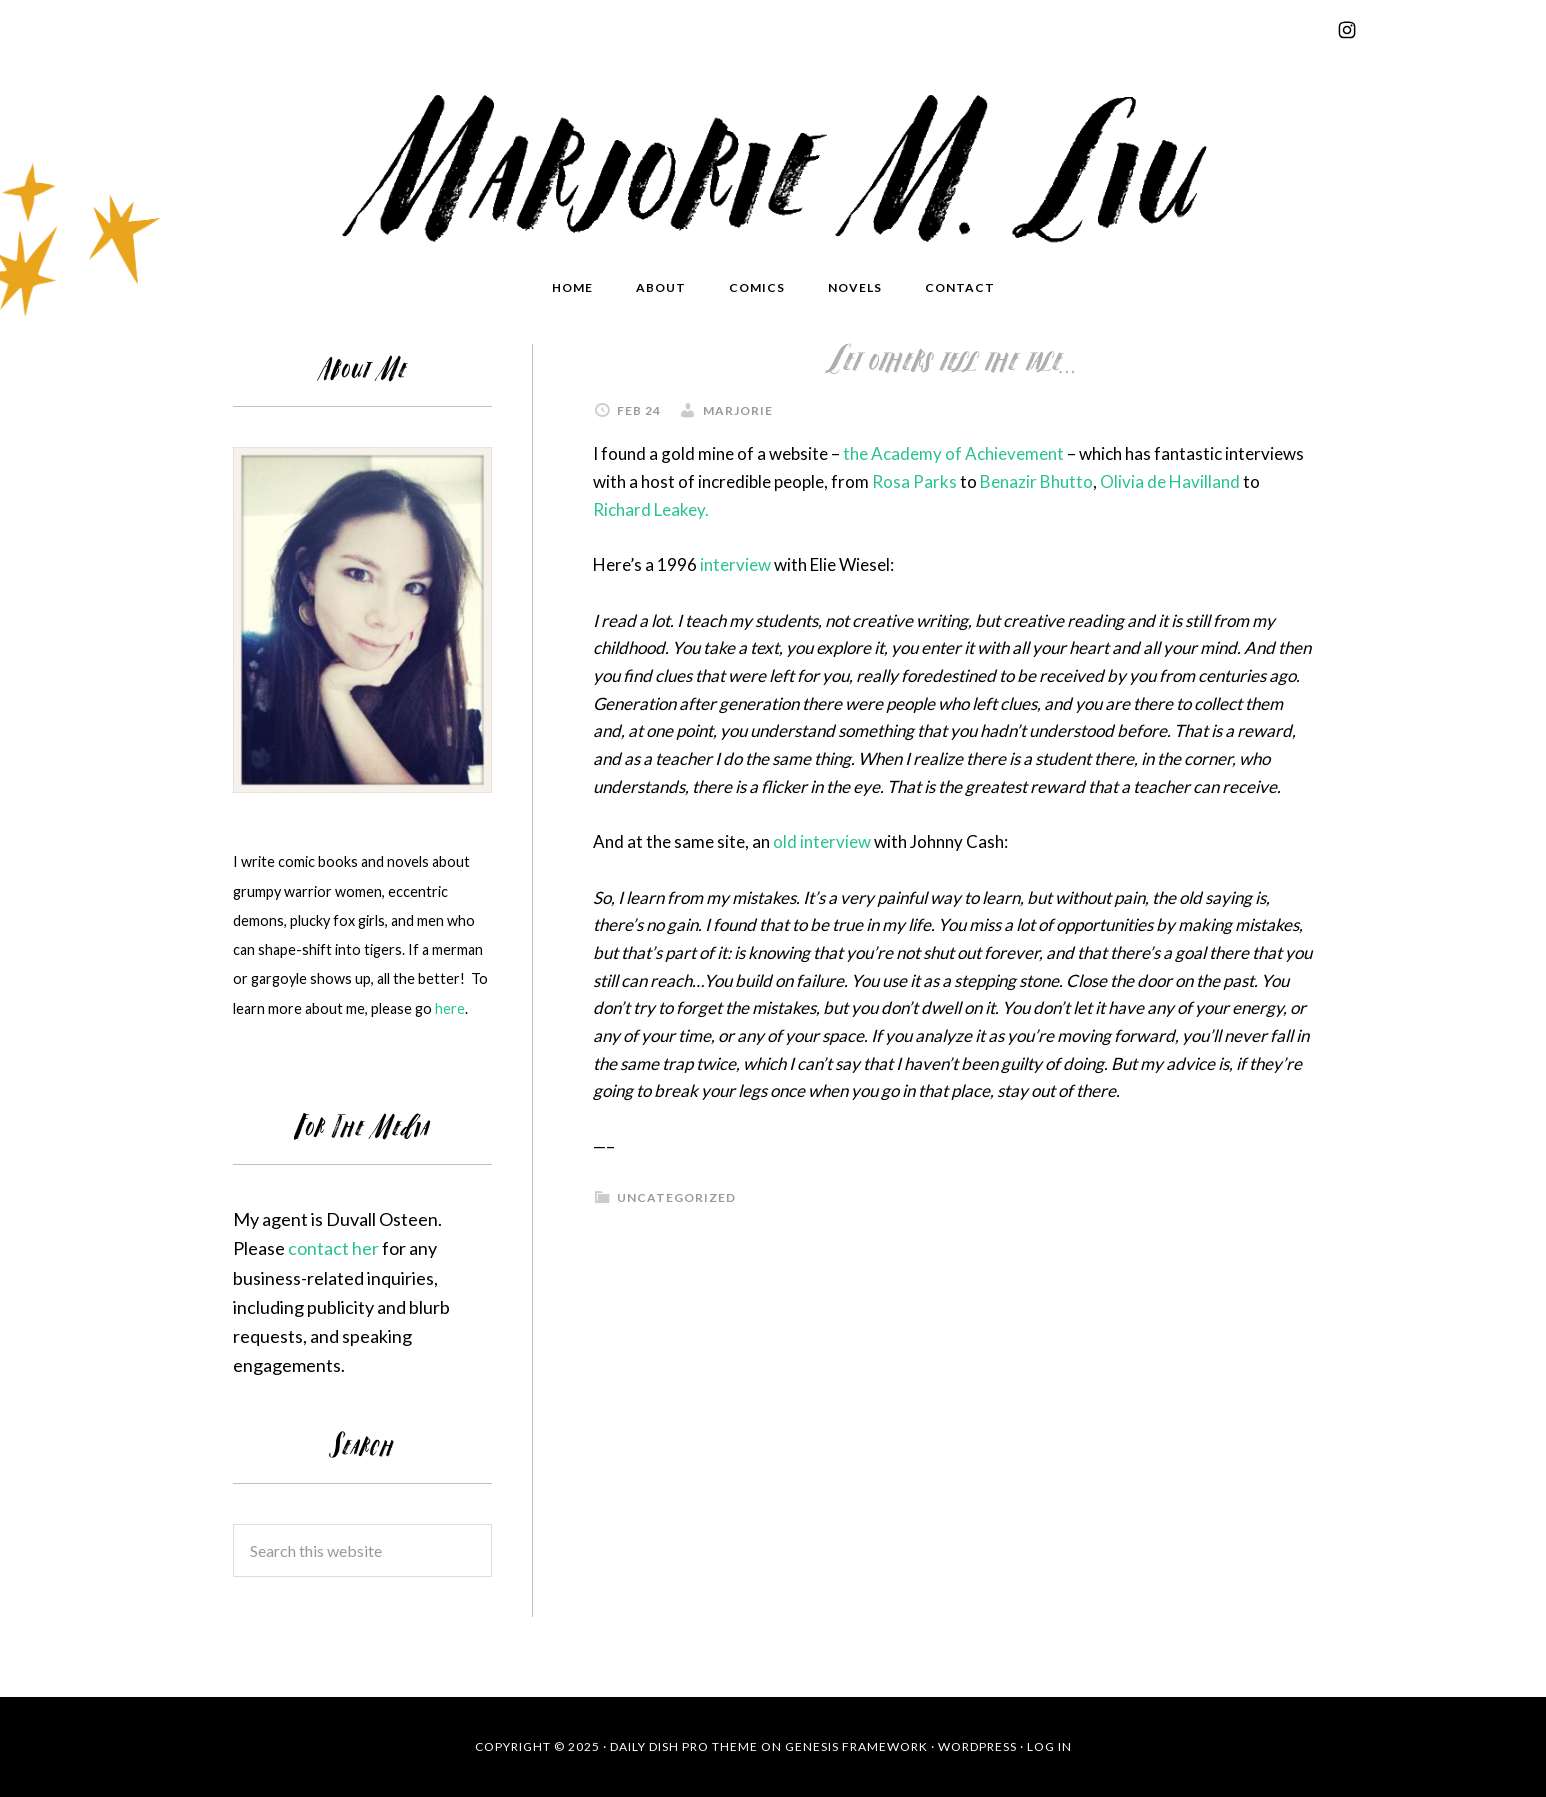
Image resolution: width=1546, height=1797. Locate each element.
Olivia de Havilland (1170, 481)
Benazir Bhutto (1036, 481)
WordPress (977, 1746)
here (450, 1008)
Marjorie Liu (773, 162)
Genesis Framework (856, 1746)
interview (735, 564)
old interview (822, 841)
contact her (333, 1248)
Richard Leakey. (651, 509)
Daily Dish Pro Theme (684, 1746)
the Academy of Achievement (953, 453)
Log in (1049, 1746)
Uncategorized (676, 1197)
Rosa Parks (914, 481)
